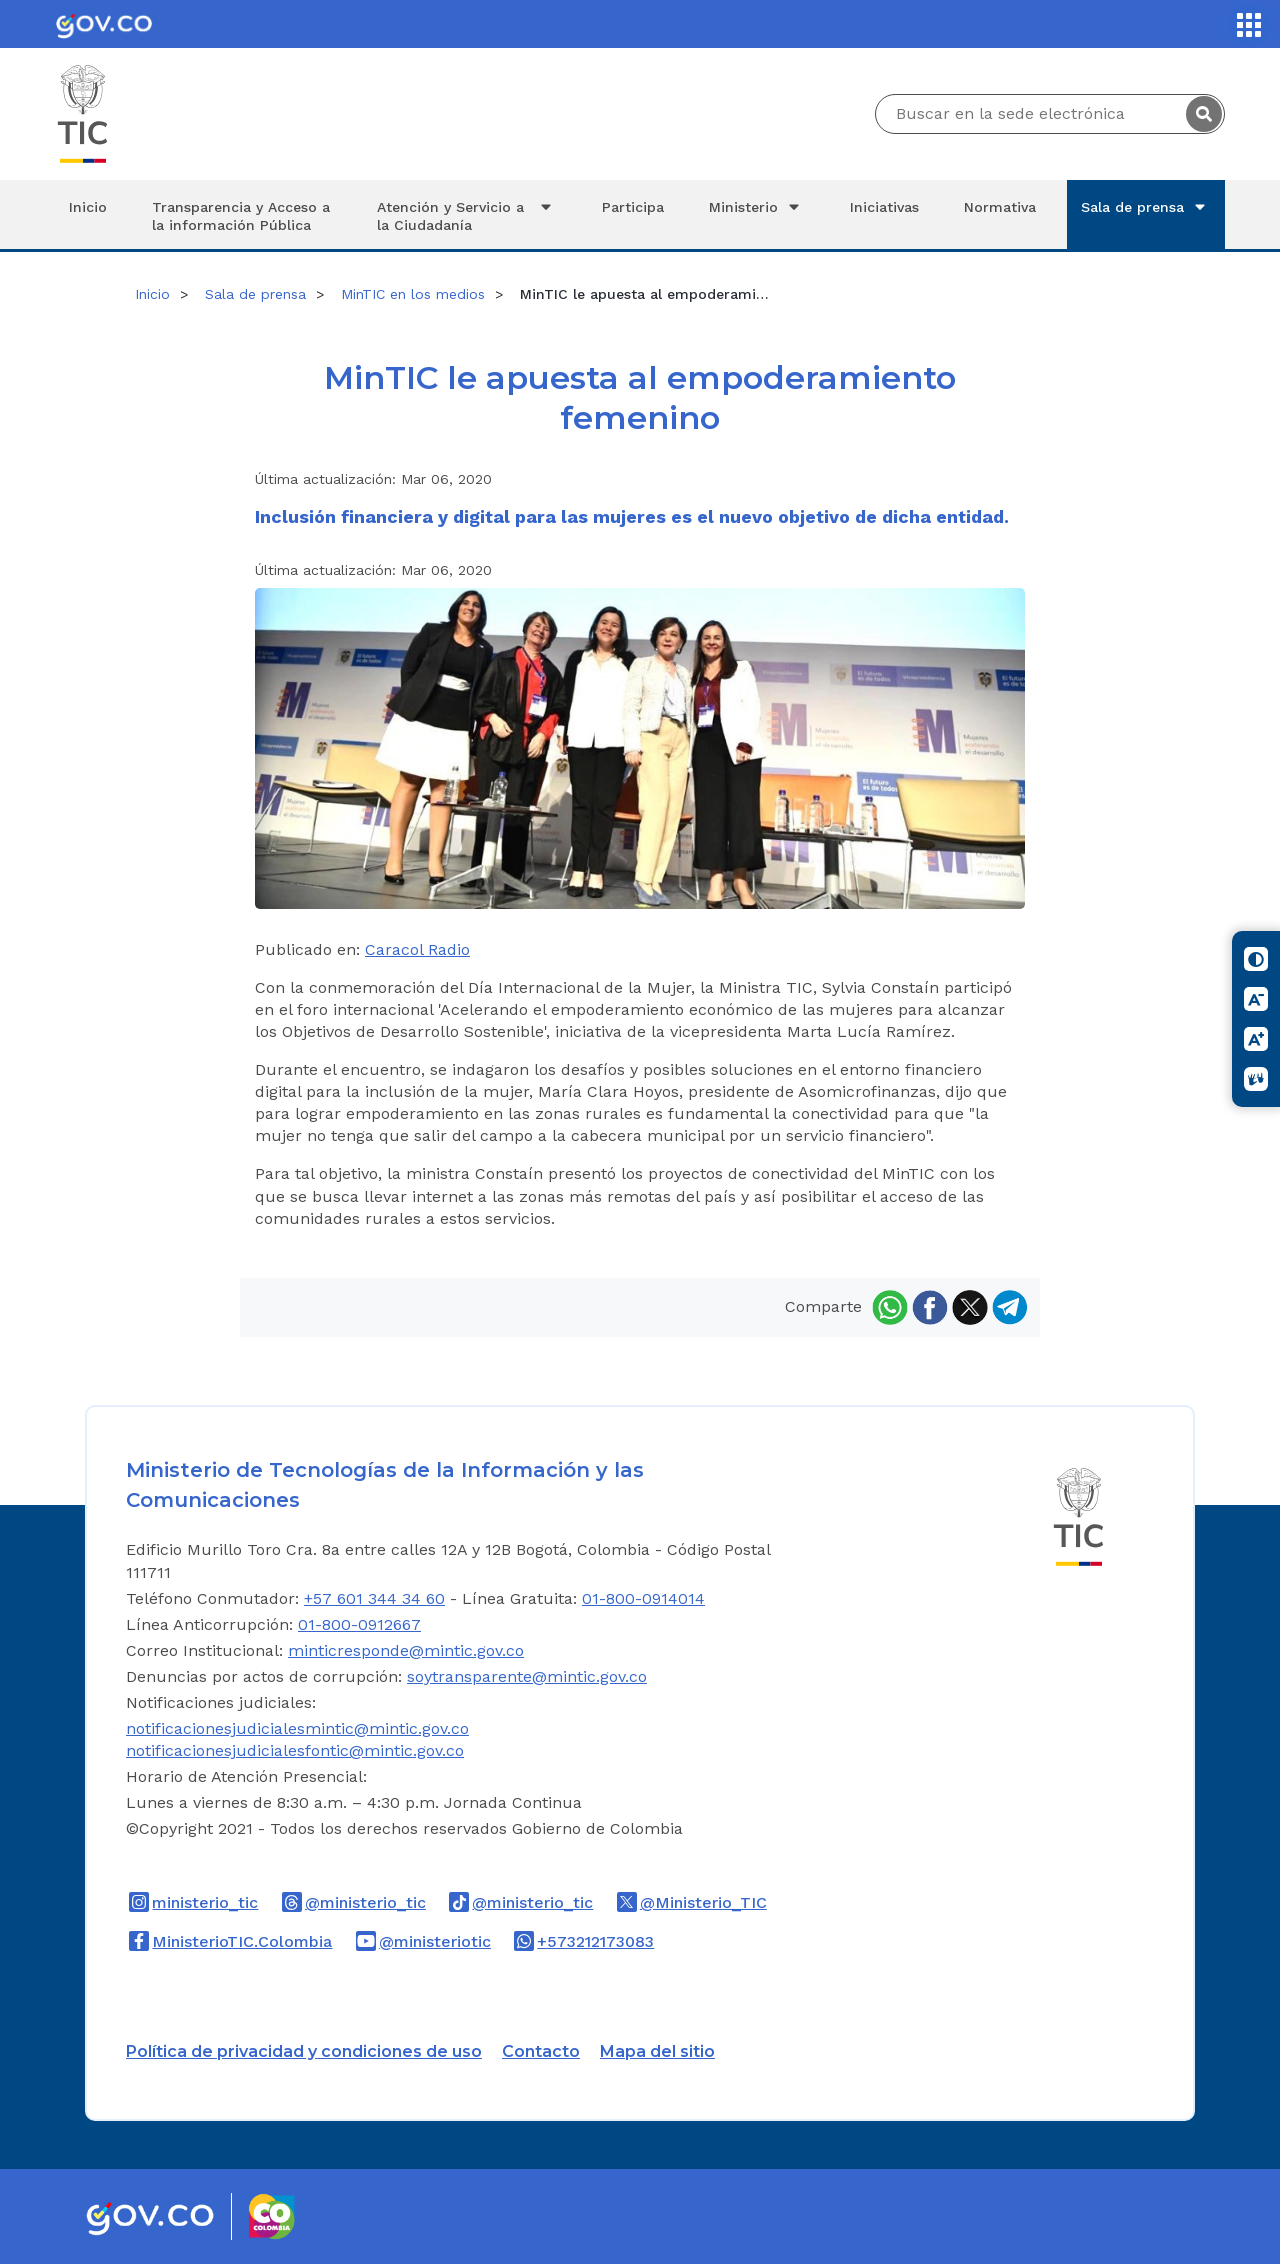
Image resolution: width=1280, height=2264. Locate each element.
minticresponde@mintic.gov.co (406, 1650)
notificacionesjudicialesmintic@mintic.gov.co (297, 1728)
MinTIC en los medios (413, 294)
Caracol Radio (417, 949)
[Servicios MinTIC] (1249, 25)
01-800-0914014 (643, 1598)
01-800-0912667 (359, 1624)
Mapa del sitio (657, 2051)
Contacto (541, 2051)
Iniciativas (884, 207)
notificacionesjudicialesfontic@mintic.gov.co (295, 1750)
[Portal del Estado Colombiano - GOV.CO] (104, 24)
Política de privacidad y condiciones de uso (304, 2051)
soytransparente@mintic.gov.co (527, 1676)
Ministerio (757, 207)
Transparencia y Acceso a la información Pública (241, 216)
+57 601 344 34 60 (374, 1598)
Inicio (88, 207)
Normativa (1000, 207)
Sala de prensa (1146, 207)
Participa (633, 207)
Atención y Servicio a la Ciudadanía (467, 215)
